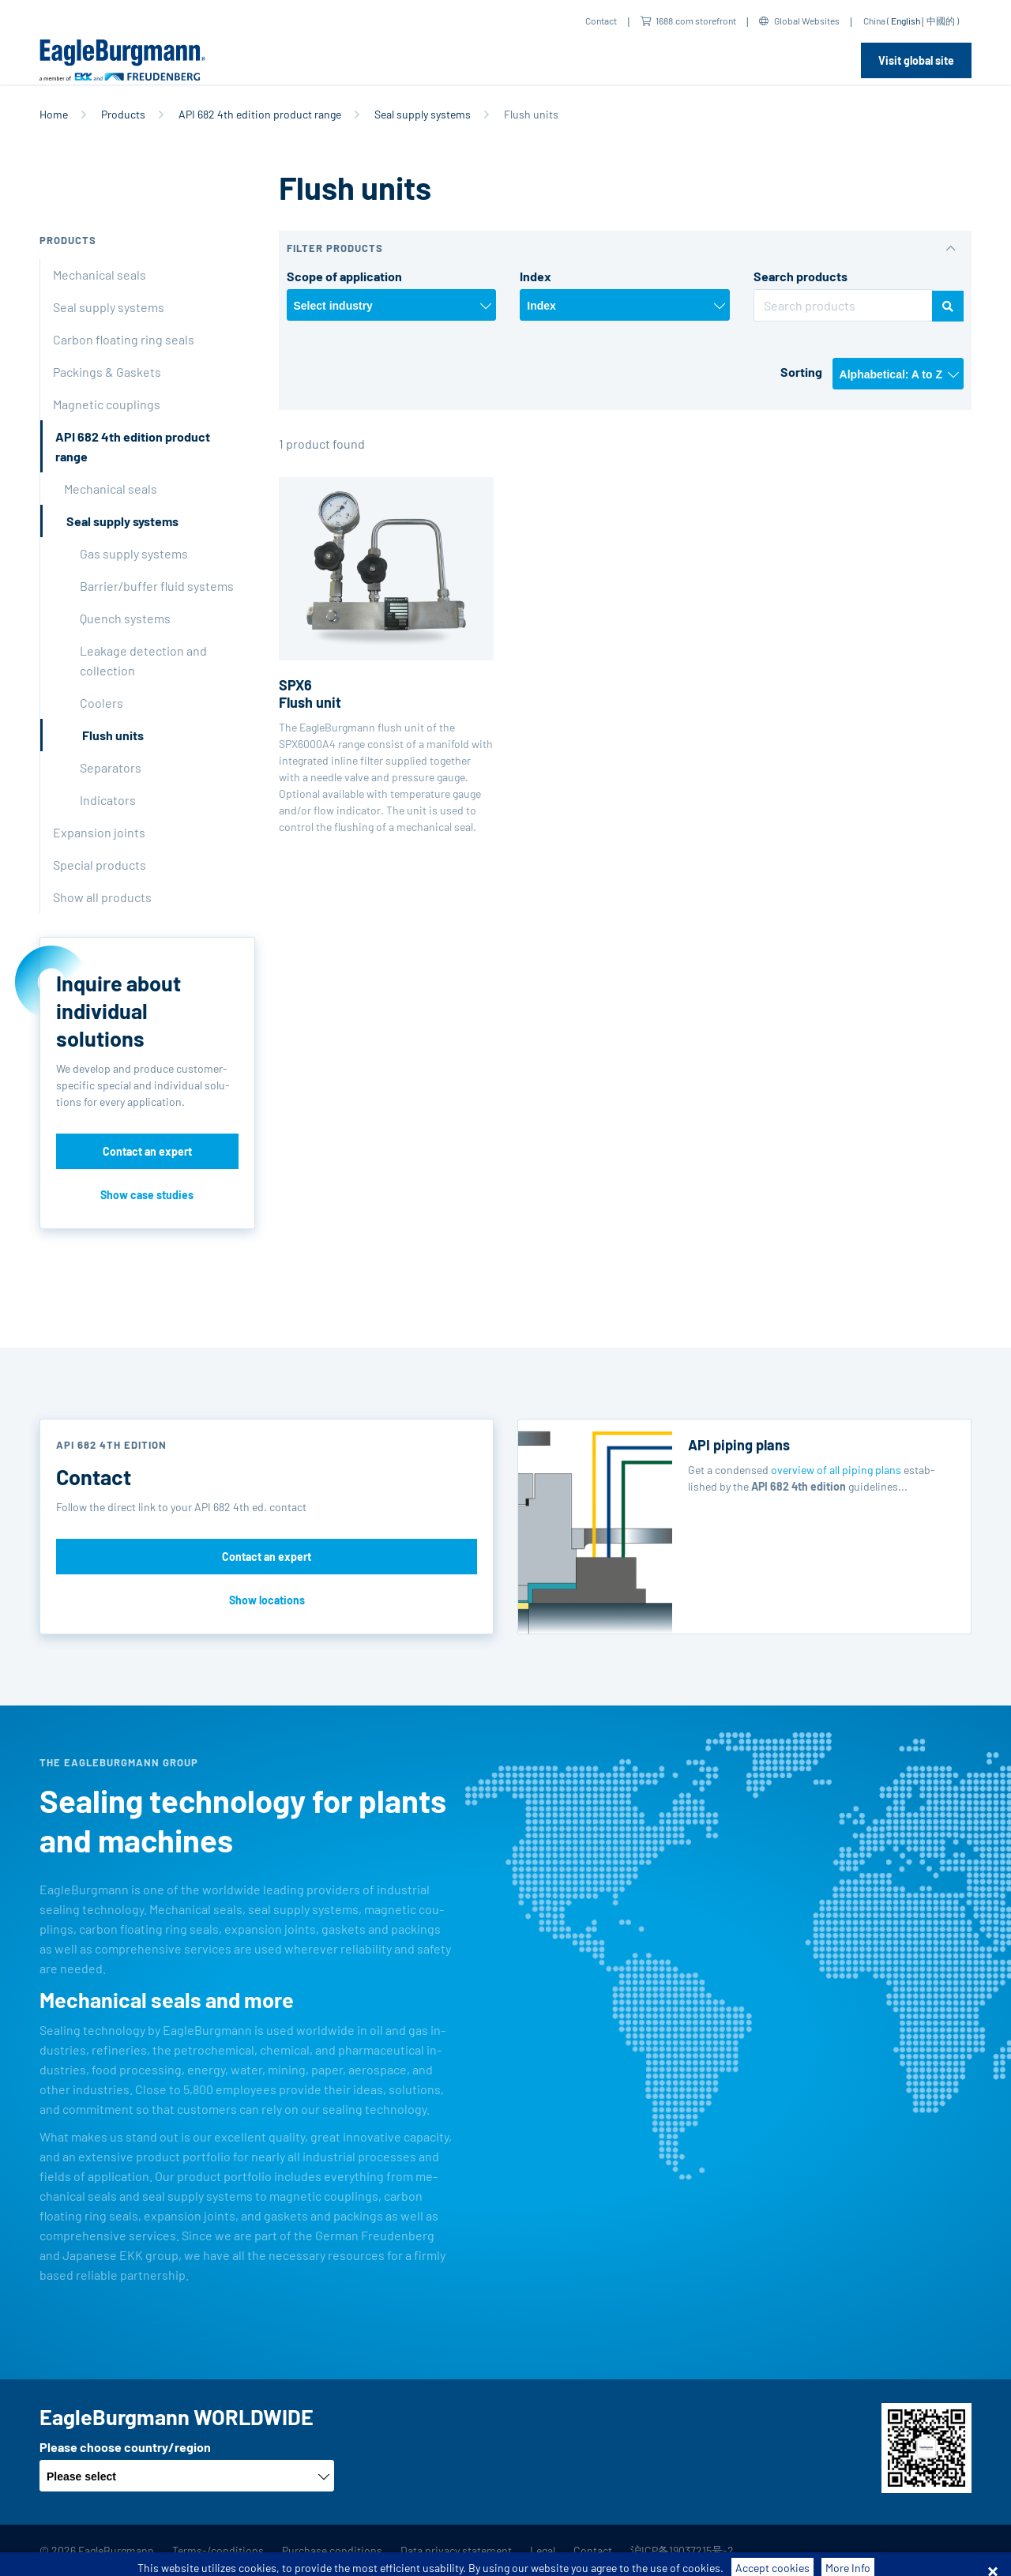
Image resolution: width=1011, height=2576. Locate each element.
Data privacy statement (456, 2550)
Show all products (102, 896)
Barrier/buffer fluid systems (157, 585)
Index (535, 276)
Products (123, 114)
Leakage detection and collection (143, 660)
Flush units (113, 735)
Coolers (101, 702)
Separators (110, 767)
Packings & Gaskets (107, 371)
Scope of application (344, 276)
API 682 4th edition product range (260, 114)
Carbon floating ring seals (123, 339)
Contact (601, 20)
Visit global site (916, 60)
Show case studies (147, 1195)
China (874, 20)
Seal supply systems (422, 114)
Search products (801, 276)
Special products (99, 864)
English (905, 20)
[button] (625, 248)
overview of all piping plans (836, 1469)
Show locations (267, 1600)
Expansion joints (99, 832)
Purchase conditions (332, 2550)
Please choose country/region (125, 2446)
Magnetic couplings (106, 404)
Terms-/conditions (218, 2550)
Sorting (801, 371)
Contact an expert (147, 1151)
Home (53, 114)
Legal (542, 2550)
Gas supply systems (134, 553)
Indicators (108, 799)
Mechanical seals (99, 274)
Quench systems (125, 618)
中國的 (940, 20)
